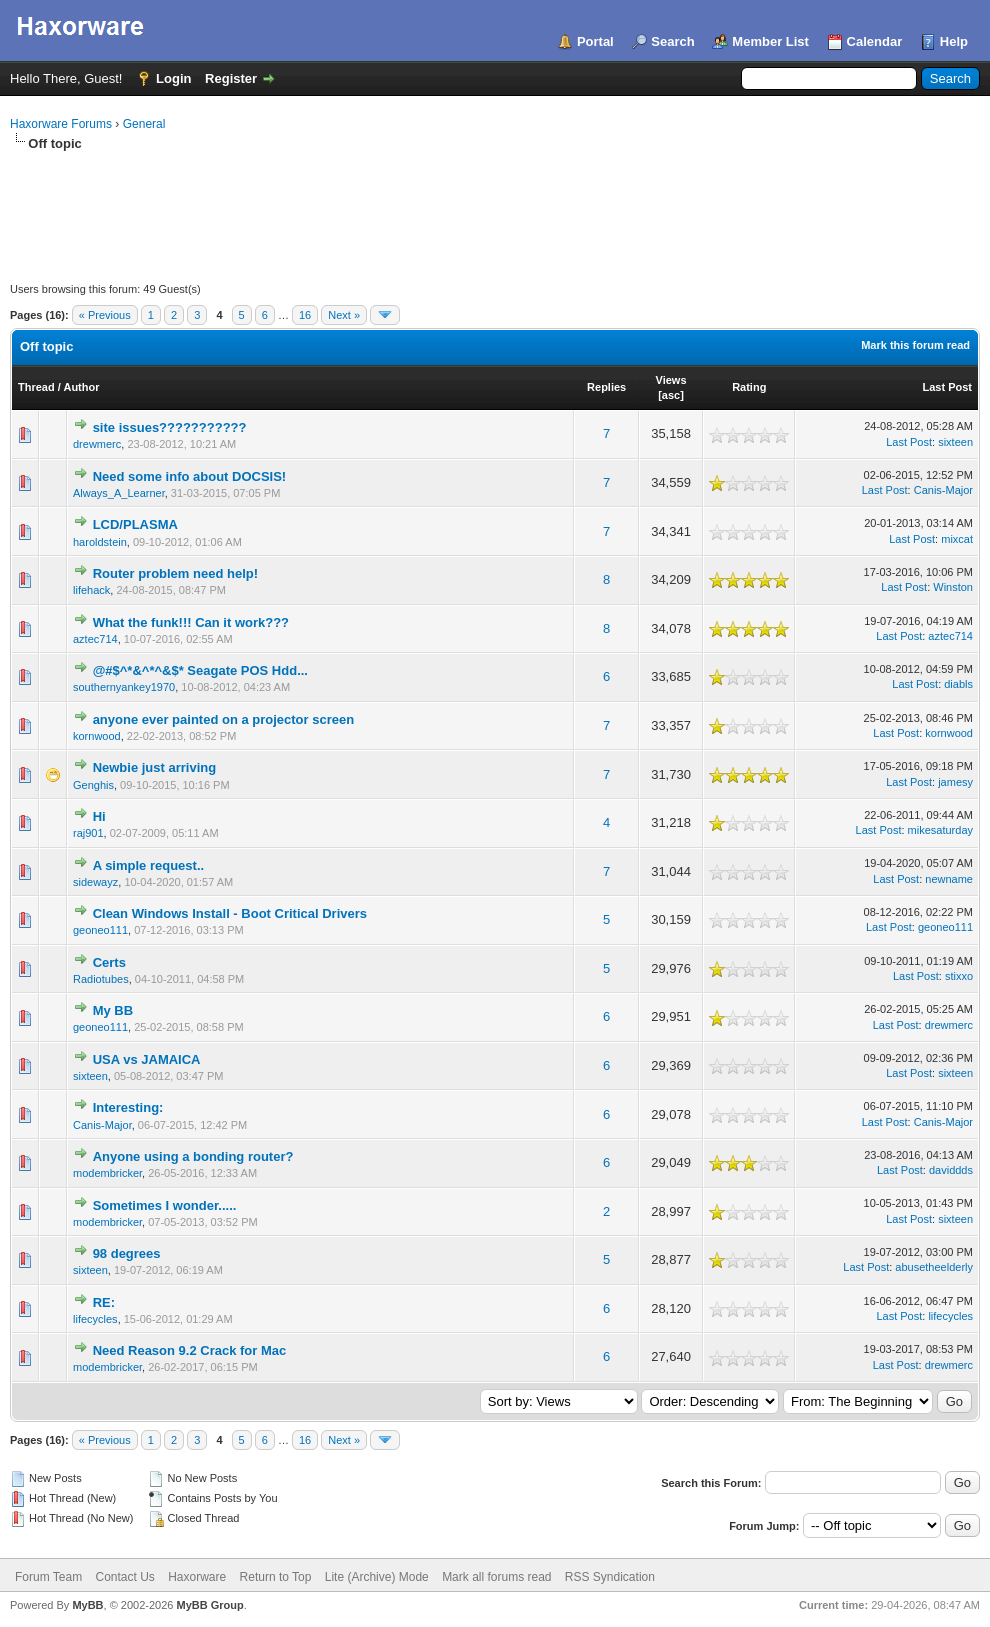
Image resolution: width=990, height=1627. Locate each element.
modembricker (107, 1173)
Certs (109, 962)
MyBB (87, 1605)
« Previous (105, 315)
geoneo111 (100, 930)
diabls (958, 684)
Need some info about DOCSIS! (190, 476)
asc (671, 395)
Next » (344, 315)
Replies (606, 387)
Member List (770, 41)
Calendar (875, 41)
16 (305, 315)
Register (231, 78)
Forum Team (48, 1577)
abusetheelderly (934, 1267)
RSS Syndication (610, 1577)
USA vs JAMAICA (147, 1059)
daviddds (951, 1170)
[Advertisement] (495, 208)
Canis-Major (943, 490)
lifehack (91, 590)
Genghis (93, 785)
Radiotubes (101, 979)
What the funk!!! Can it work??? (191, 622)
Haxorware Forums (61, 124)
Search (672, 41)
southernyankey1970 (124, 687)
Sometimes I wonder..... (165, 1205)
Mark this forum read (915, 345)
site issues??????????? (170, 427)
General (144, 124)
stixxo (959, 976)
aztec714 (95, 639)
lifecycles (95, 1319)
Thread (36, 387)
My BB (113, 1010)
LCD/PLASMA (135, 524)
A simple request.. (149, 865)
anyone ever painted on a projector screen (224, 719)
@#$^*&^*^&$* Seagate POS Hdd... (200, 670)
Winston (953, 587)
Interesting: (128, 1107)
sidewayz (95, 882)
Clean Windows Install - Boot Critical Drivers (230, 913)
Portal (595, 41)
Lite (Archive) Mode (377, 1577)
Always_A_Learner (119, 493)
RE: (104, 1302)
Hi (99, 816)
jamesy (955, 782)
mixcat (957, 539)
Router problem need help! (175, 573)
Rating (749, 387)
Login (173, 78)
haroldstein (100, 542)
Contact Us (124, 1577)
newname (949, 879)
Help (954, 41)
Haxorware (197, 1577)
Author (81, 387)
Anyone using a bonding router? (193, 1156)
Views (671, 380)
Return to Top (276, 1577)
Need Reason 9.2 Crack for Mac (190, 1350)
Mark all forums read (496, 1577)
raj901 (88, 833)
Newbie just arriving (155, 767)
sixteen (955, 442)
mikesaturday (940, 830)
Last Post (947, 387)
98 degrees (127, 1253)
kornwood (97, 736)
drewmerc (97, 444)
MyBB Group (209, 1605)
